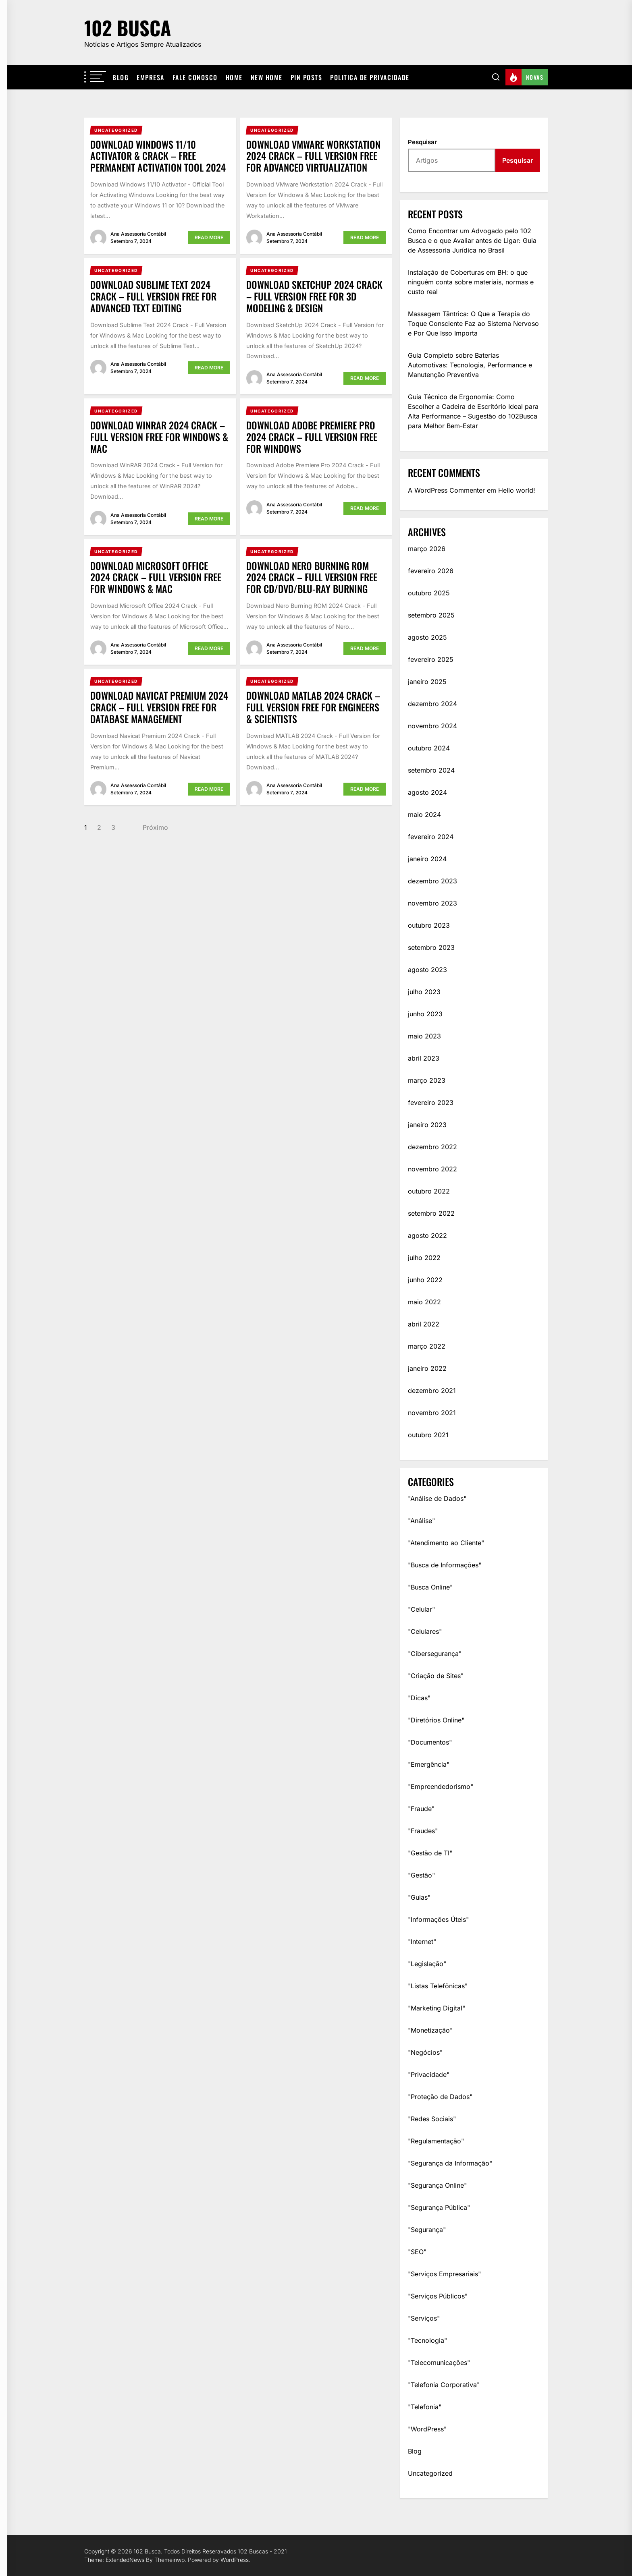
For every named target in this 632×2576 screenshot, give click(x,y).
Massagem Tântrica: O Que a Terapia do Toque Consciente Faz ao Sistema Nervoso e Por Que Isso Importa (473, 323)
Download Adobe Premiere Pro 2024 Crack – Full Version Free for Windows (311, 437)
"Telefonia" (424, 2407)
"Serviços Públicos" (438, 2296)
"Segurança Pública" (439, 2207)
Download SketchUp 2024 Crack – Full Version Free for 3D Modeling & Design (314, 296)
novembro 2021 (432, 1413)
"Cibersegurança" (435, 1654)
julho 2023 (424, 992)
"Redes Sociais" (432, 2119)
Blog (120, 77)
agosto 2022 (427, 1235)
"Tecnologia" (427, 2340)
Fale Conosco (195, 77)
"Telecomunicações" (439, 2362)
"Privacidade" (428, 2074)
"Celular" (421, 1609)
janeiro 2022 (427, 1368)
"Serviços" (424, 2318)
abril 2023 (423, 1058)
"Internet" (422, 1942)
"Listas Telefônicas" (438, 1986)
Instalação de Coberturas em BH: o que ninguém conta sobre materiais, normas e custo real (471, 282)
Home (234, 77)
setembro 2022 (431, 1213)
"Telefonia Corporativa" (444, 2385)
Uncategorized (430, 2473)
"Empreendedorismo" (440, 1786)
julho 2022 (424, 1258)
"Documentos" (430, 1742)
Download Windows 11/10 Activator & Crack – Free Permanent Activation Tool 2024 (158, 156)
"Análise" (421, 1521)
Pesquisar (422, 142)
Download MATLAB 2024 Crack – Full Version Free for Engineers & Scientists (313, 707)
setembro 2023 (431, 947)
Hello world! (516, 490)
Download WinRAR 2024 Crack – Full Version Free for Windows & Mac (159, 437)
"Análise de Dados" (437, 1498)
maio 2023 (424, 1036)
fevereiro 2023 (430, 1102)
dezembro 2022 (432, 1147)
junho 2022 (425, 1280)
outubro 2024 (429, 748)
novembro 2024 (432, 726)
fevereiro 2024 (430, 837)
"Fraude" (421, 1809)
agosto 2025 (427, 637)
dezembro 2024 (432, 704)
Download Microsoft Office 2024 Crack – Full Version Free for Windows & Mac (155, 577)
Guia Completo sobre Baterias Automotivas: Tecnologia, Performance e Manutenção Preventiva (470, 365)
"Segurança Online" (437, 2185)
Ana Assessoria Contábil (138, 234)
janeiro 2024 (427, 859)
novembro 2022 (432, 1169)
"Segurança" (427, 2230)
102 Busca (127, 27)
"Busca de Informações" (444, 1565)
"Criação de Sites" (436, 1676)
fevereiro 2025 (430, 659)
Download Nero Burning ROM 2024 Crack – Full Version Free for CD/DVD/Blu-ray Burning (311, 577)
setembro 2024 (431, 770)
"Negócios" (425, 2052)
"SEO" (417, 2252)
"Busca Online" (430, 1587)
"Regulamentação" (436, 2141)
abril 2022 (423, 1324)
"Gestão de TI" (430, 1853)
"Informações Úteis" (438, 1919)
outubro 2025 (429, 593)
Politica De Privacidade (370, 77)
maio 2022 (424, 1302)
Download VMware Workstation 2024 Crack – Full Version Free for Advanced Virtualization (313, 156)
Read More (209, 237)
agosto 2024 (427, 792)
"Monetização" (430, 2030)
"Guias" (419, 1897)
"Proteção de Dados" (440, 2097)
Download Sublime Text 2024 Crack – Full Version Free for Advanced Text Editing (153, 296)
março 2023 (426, 1080)
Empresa (150, 77)
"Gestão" (421, 1875)
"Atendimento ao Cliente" (446, 1543)
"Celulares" (425, 1631)
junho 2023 (425, 1014)
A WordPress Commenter (446, 490)
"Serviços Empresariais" (444, 2274)
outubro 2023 (429, 925)
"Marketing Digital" (436, 2008)
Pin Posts (306, 77)
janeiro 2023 (427, 1125)
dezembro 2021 (432, 1390)
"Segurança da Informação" (450, 2163)
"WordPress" (427, 2429)
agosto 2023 (427, 970)
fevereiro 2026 (430, 571)
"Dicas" (419, 1698)
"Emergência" (428, 1764)
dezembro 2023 (432, 881)
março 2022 (426, 1346)
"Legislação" (427, 1964)
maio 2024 (424, 814)
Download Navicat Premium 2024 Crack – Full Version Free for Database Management (159, 707)
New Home (267, 77)
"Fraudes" (423, 1831)
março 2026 (426, 549)
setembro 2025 (431, 615)
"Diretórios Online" (436, 1720)
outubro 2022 (429, 1191)
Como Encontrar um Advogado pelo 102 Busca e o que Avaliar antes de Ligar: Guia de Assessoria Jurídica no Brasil (472, 240)
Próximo (155, 827)
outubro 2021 (428, 1435)
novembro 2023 (432, 903)
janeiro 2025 (427, 682)
